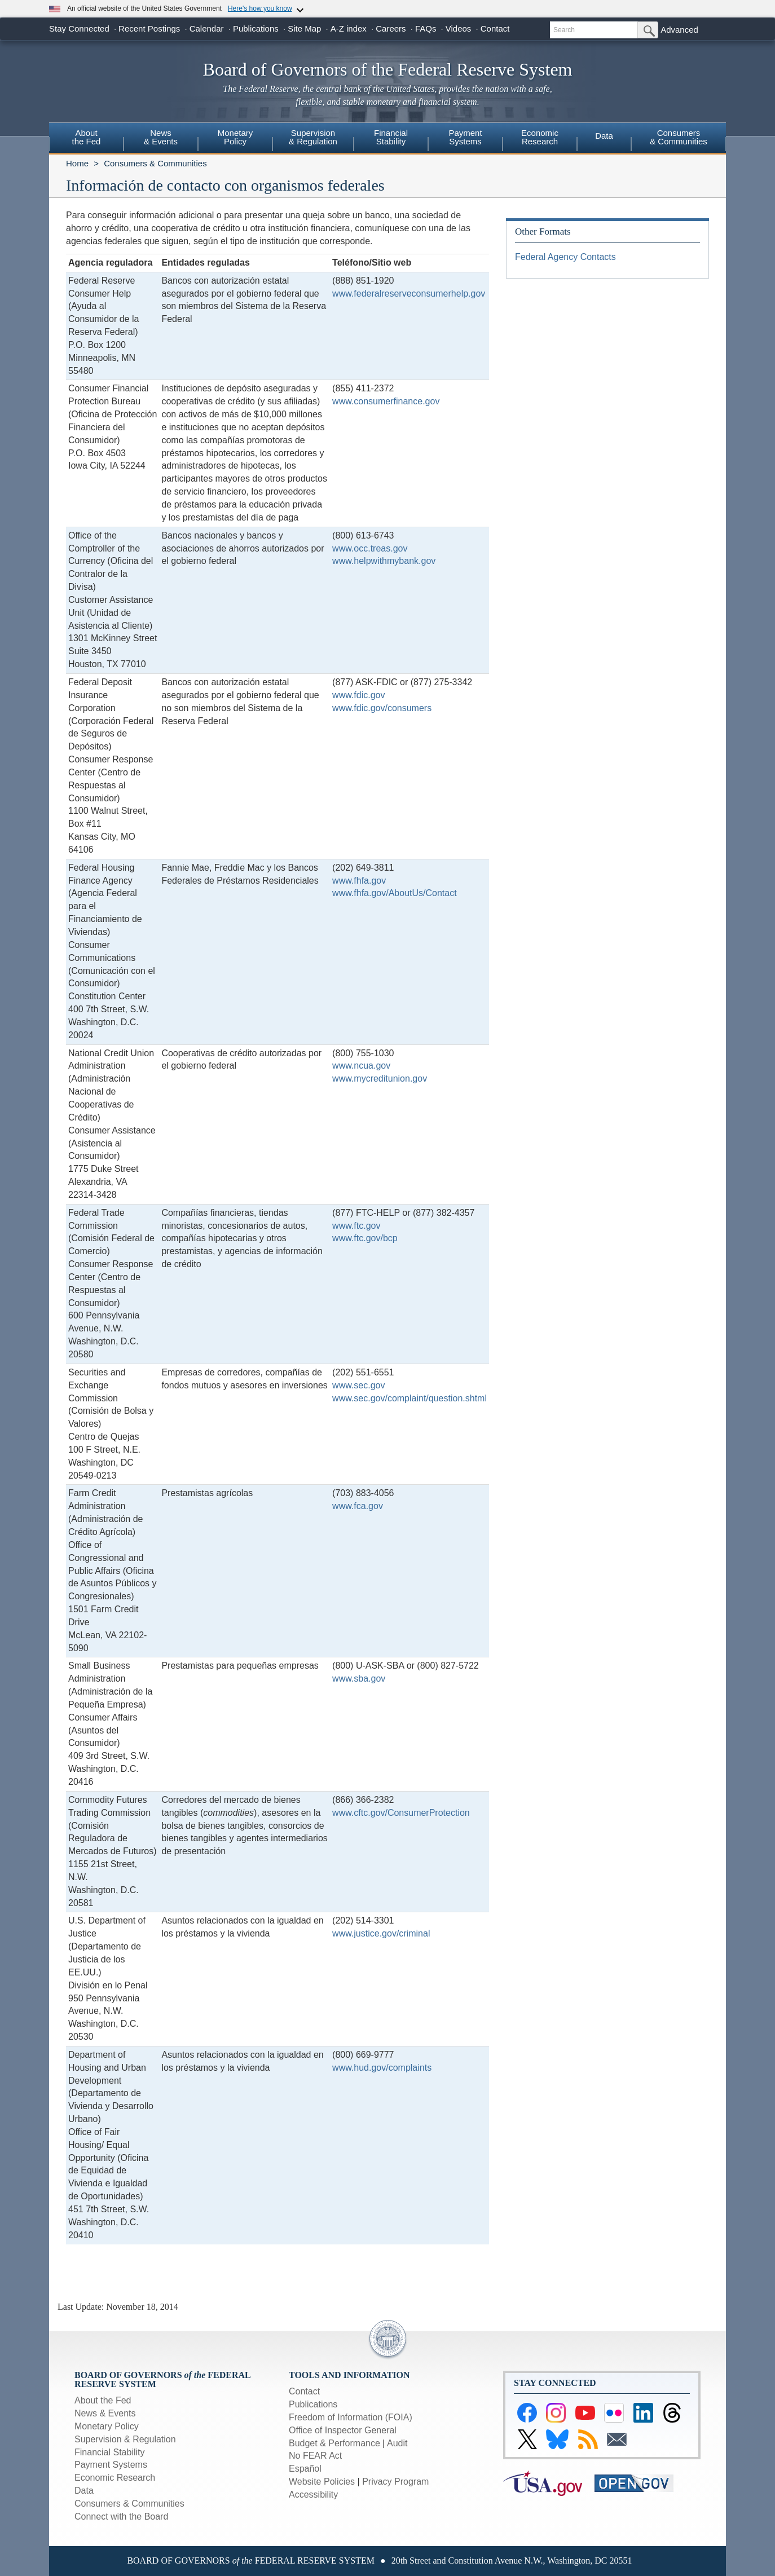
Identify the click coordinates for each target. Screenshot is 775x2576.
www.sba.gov (358, 1678)
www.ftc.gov (356, 1225)
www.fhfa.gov (359, 880)
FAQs (426, 28)
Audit (397, 2443)
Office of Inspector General (343, 2430)
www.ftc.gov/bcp (365, 1238)
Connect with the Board (121, 2516)
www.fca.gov (357, 1506)
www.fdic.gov (358, 695)
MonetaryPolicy (235, 137)
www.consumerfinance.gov (385, 401)
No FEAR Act (315, 2455)
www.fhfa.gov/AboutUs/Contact (394, 893)
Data (604, 135)
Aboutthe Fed (86, 137)
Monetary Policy (106, 2426)
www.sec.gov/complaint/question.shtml (409, 1398)
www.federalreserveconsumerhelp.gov (408, 293)
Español (305, 2468)
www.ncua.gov (361, 1065)
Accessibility (313, 2494)
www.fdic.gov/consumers (381, 708)
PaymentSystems (465, 137)
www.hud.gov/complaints (381, 2067)
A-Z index (349, 28)
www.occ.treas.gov (369, 548)
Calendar (207, 28)
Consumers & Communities (678, 137)
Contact (495, 28)
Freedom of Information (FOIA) (350, 2417)
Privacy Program (395, 2481)
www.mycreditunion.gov (379, 1078)
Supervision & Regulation (125, 2439)
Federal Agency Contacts (565, 257)
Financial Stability (109, 2452)
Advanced (679, 29)
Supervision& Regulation (313, 137)
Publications (256, 28)
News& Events (161, 137)
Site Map (304, 28)
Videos (459, 28)
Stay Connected (79, 28)
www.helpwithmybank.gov (383, 561)
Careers (391, 28)
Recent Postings (149, 28)
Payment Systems (110, 2464)
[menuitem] (86, 139)
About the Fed (102, 2400)
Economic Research (114, 2477)
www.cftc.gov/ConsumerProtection (401, 1813)
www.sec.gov (358, 1385)
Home (77, 163)
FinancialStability (391, 137)
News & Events (104, 2413)
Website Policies (322, 2481)
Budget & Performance (334, 2443)
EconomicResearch (539, 137)
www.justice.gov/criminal (381, 1933)
